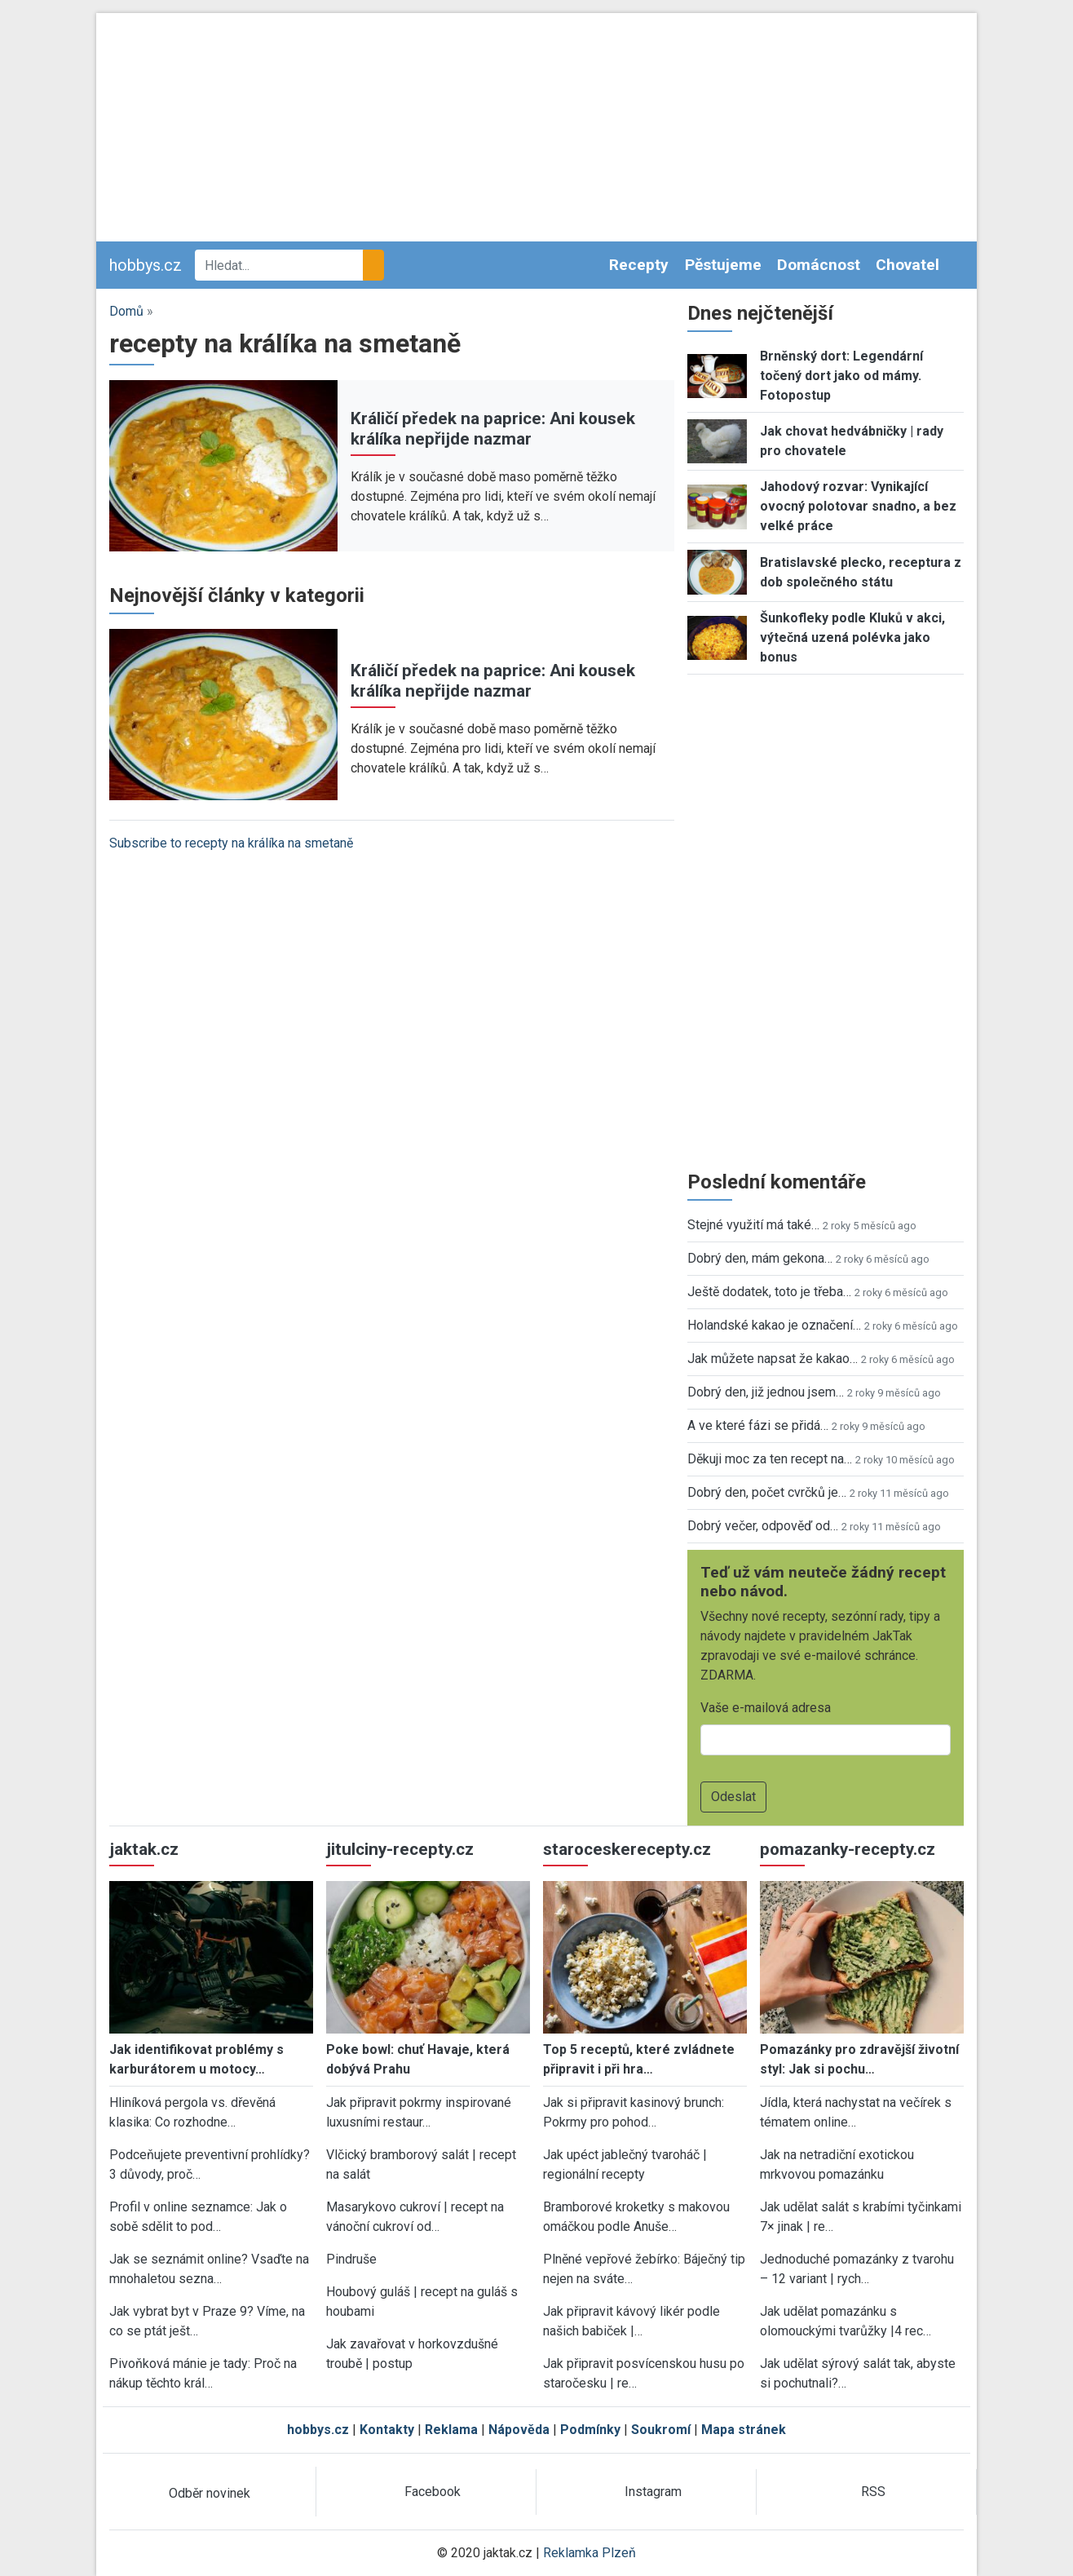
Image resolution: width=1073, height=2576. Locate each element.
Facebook (432, 2491)
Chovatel (907, 264)
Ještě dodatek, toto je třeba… (769, 1291)
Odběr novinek (209, 2493)
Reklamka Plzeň (589, 2553)
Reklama (451, 2429)
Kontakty (387, 2429)
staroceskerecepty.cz (627, 1849)
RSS (873, 2491)
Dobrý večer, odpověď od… (762, 1526)
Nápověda (519, 2429)
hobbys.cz (145, 265)
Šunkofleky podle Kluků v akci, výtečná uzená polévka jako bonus (852, 637)
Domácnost (818, 264)
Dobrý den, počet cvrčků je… (766, 1492)
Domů (126, 311)
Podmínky (590, 2429)
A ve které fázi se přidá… (757, 1425)
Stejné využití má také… (753, 1225)
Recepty (639, 264)
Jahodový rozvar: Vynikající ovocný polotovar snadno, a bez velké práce (858, 506)
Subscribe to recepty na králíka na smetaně (231, 843)
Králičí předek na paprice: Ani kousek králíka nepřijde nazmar (493, 429)
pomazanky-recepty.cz (847, 1849)
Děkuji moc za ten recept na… (769, 1459)
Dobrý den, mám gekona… (759, 1258)
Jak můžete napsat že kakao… (772, 1358)
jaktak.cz (144, 1849)
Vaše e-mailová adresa (765, 1707)
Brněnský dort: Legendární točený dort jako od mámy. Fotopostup (841, 375)
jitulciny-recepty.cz (400, 1849)
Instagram (653, 2491)
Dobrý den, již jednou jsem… (765, 1392)
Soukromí (661, 2429)
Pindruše (351, 2259)
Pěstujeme (723, 264)
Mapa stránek (743, 2429)
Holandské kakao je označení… (774, 1325)
